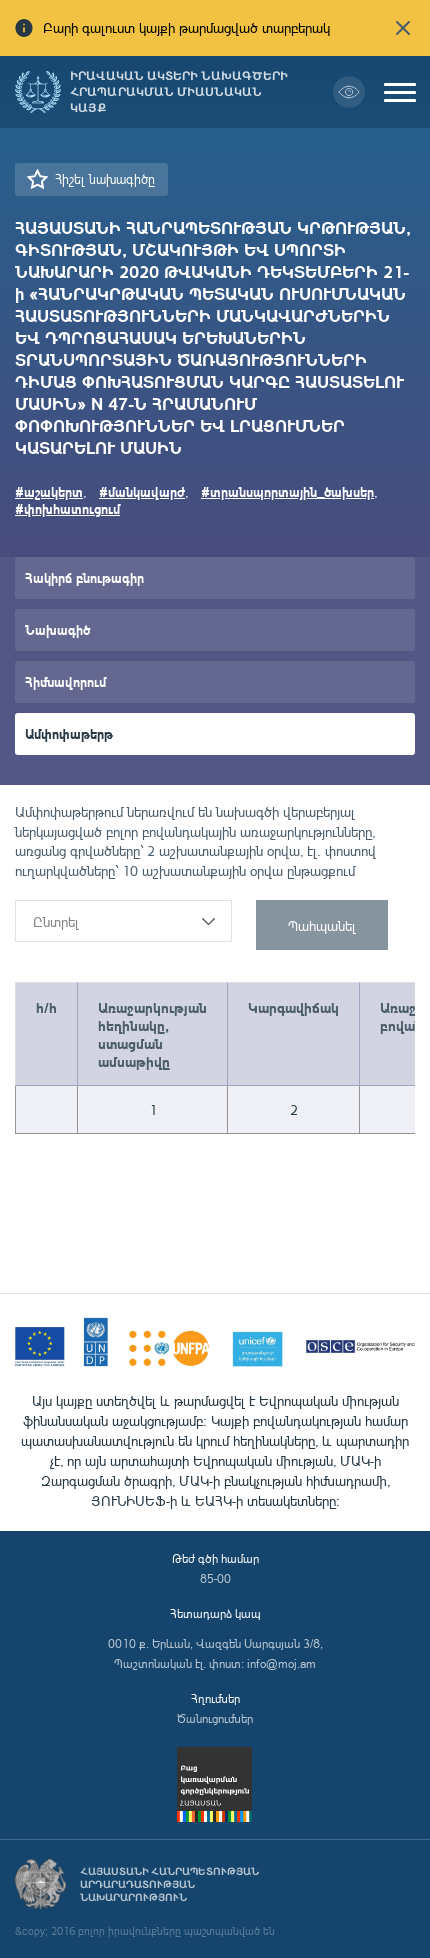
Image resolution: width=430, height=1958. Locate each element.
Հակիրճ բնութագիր (84, 577)
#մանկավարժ (142, 491)
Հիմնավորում (65, 681)
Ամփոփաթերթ (69, 733)
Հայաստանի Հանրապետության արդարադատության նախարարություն (169, 1884)
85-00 (215, 1578)
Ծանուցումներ (215, 1718)
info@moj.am (281, 1663)
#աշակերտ (49, 491)
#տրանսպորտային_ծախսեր (287, 491)
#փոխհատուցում (67, 508)
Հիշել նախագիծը (105, 179)
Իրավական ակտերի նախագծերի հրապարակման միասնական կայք (179, 92)
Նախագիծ (57, 629)
